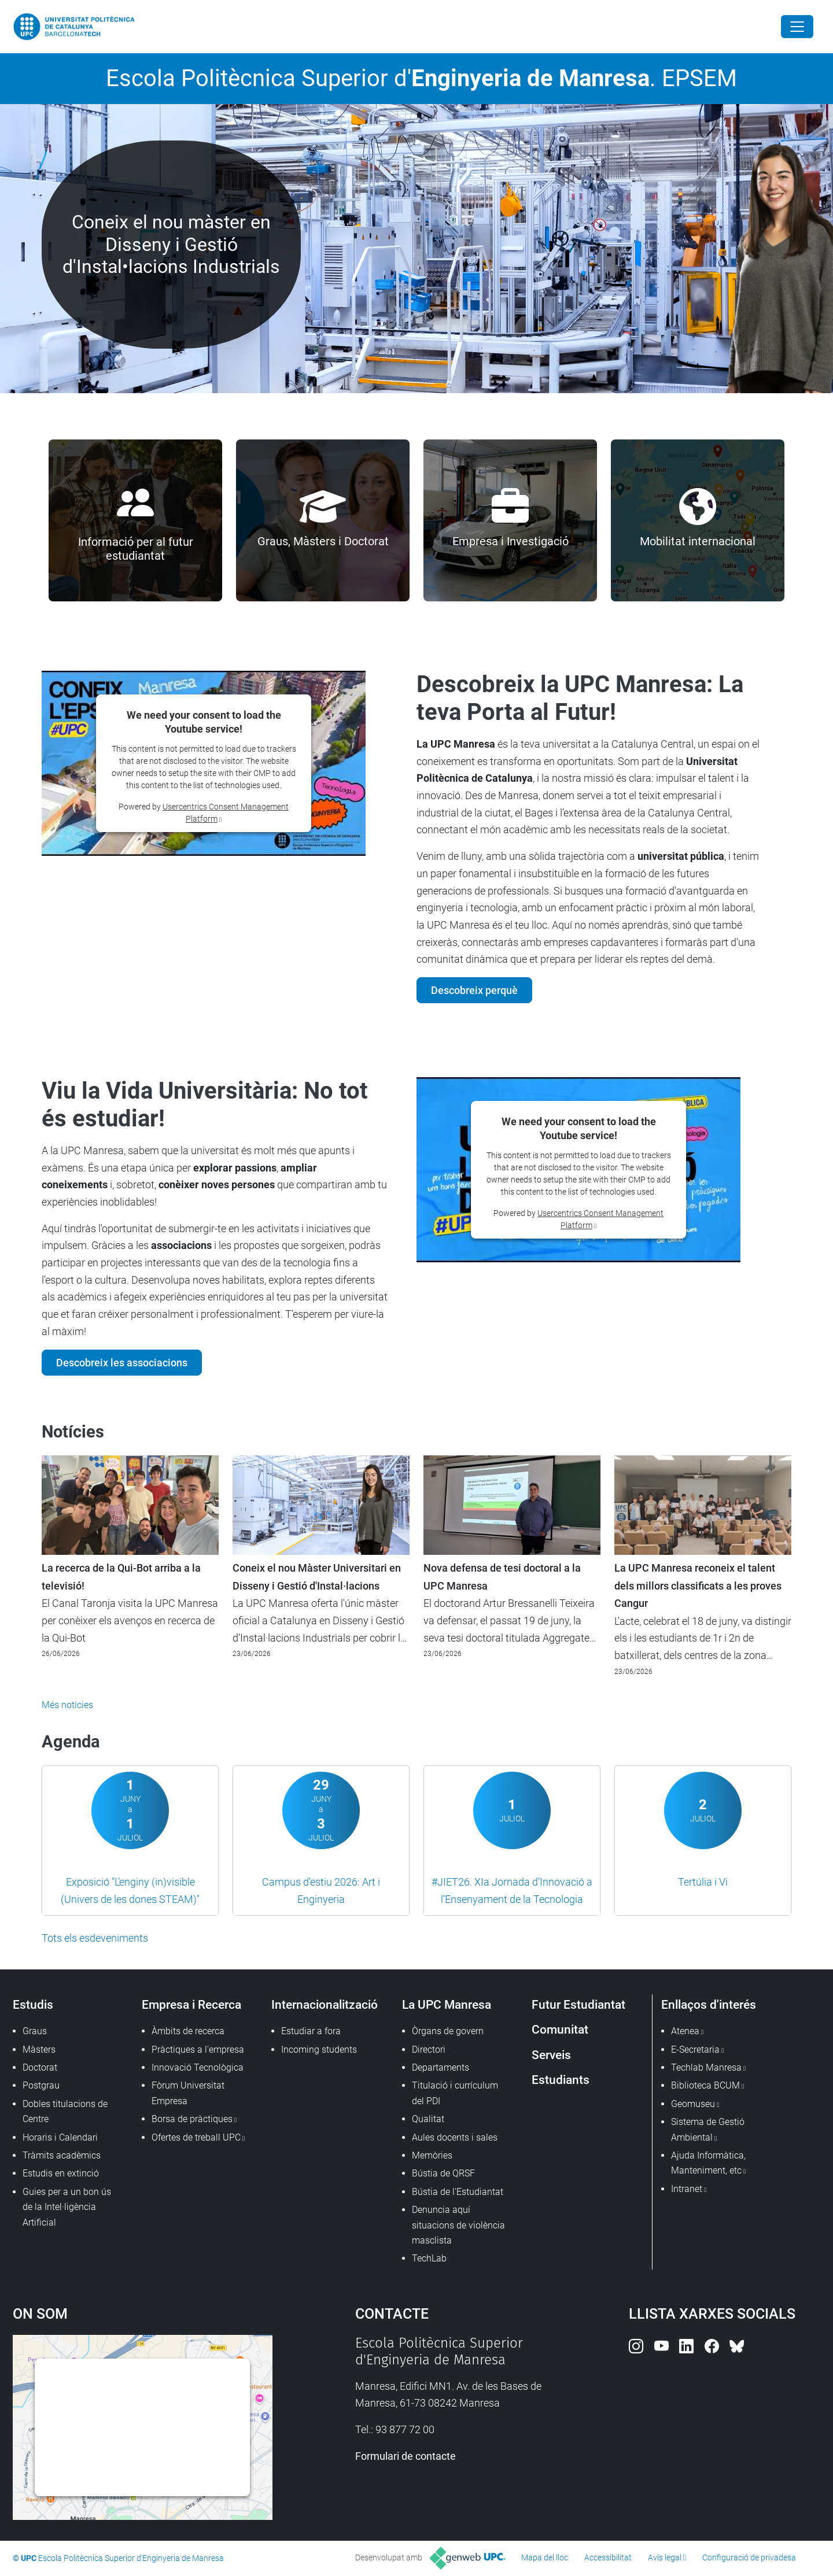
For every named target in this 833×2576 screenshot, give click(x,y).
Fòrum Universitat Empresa (188, 2093)
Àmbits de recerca (188, 2031)
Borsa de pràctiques (192, 2118)
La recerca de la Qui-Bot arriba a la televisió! (121, 1577)
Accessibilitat (608, 2557)
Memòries (432, 2155)
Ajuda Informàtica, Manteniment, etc (708, 2163)
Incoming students (319, 2049)
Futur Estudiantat (578, 2004)
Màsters (39, 2049)
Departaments (440, 2067)
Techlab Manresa (706, 2067)
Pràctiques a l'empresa (198, 2049)
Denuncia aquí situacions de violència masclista (458, 2225)
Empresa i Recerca (191, 2004)
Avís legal (664, 2557)
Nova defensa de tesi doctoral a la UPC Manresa (502, 1577)
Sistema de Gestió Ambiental (707, 2129)
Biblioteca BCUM (705, 2085)
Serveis (551, 2055)
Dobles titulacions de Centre (65, 2111)
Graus (35, 2031)
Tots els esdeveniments (95, 1938)
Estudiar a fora (311, 2031)
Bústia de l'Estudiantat (457, 2191)
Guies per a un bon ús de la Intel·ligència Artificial (67, 2207)
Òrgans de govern (448, 2031)
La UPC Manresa (446, 2004)
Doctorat (40, 2067)
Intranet (686, 2188)
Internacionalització (324, 2004)
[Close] (797, 26)
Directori (428, 2049)
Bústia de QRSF (443, 2173)
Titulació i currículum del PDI (455, 2093)
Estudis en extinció (61, 2173)
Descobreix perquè (474, 990)
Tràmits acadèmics (62, 2155)
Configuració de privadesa (749, 2557)
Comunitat (560, 2029)
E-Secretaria (695, 2049)
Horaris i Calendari (60, 2137)
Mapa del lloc (544, 2557)
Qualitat (428, 2118)
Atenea (685, 2031)
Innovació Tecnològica (198, 2067)
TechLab (429, 2258)
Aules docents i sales (454, 2137)
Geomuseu (693, 2103)
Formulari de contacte (405, 2456)
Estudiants (560, 2079)
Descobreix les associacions (121, 1363)
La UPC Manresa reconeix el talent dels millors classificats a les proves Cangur (698, 1586)
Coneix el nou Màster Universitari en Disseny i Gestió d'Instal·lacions (317, 1577)
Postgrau (41, 2085)
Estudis (33, 2004)
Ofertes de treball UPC (196, 2137)
